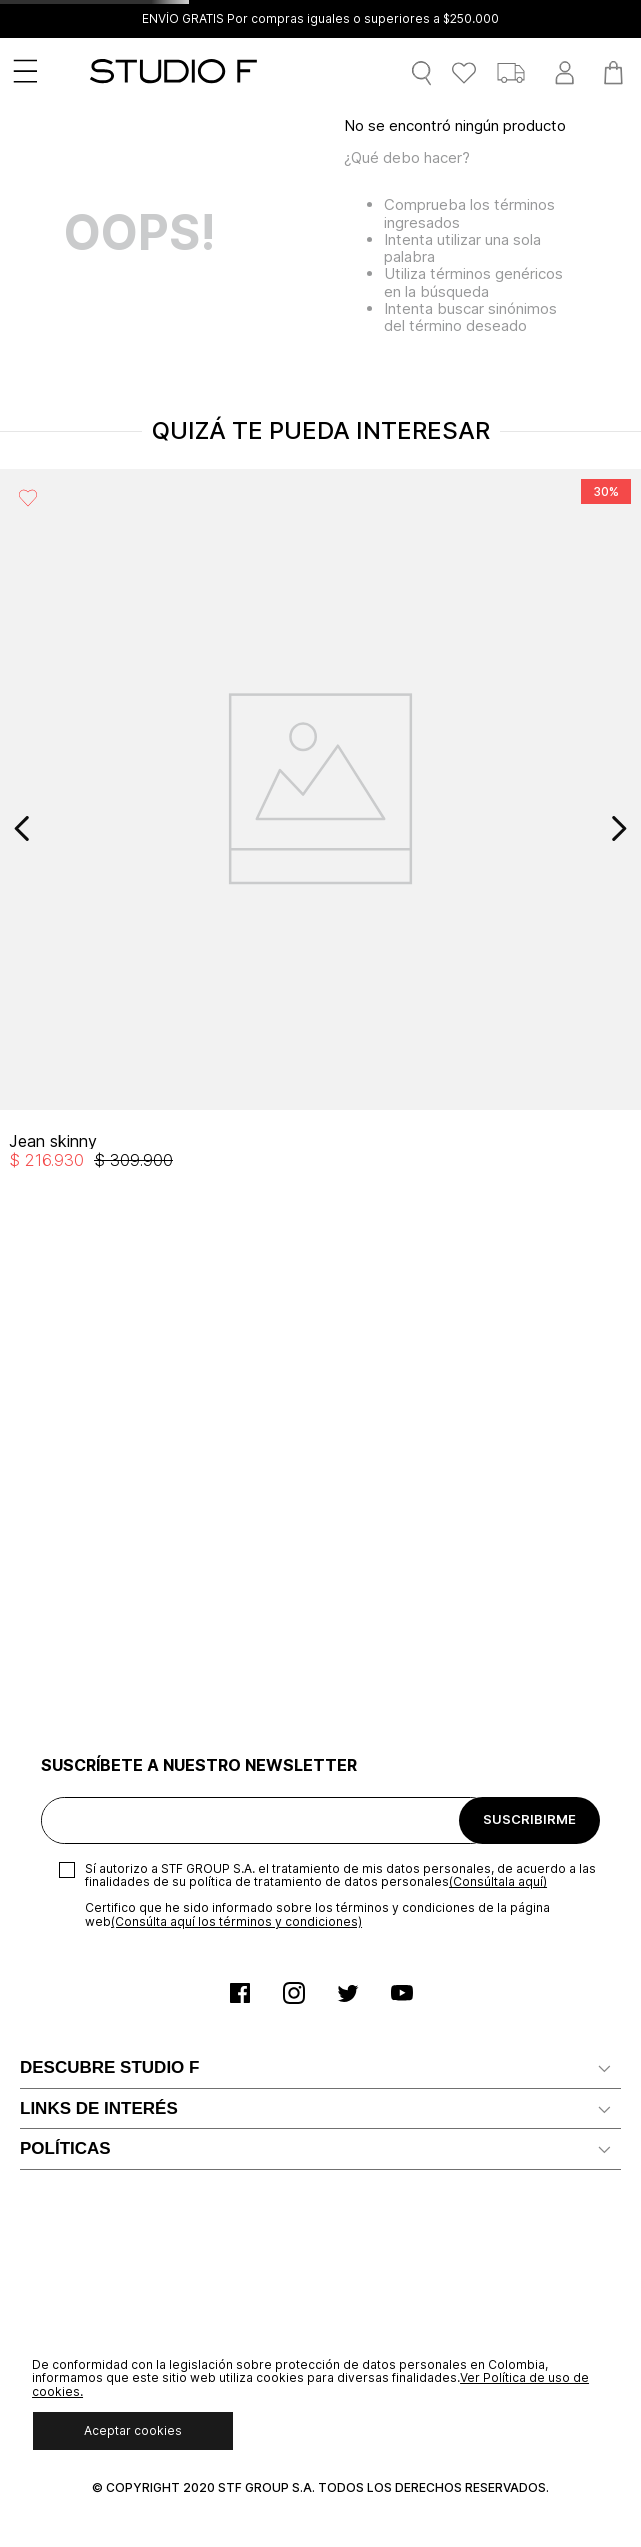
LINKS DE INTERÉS (99, 2108)
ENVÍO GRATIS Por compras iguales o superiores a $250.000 (320, 19)
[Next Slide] (618, 828)
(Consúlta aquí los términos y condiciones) (236, 1921)
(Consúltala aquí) (498, 1881)
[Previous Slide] (22, 828)
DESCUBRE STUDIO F (109, 2067)
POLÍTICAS (65, 2148)
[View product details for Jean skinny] (320, 828)
